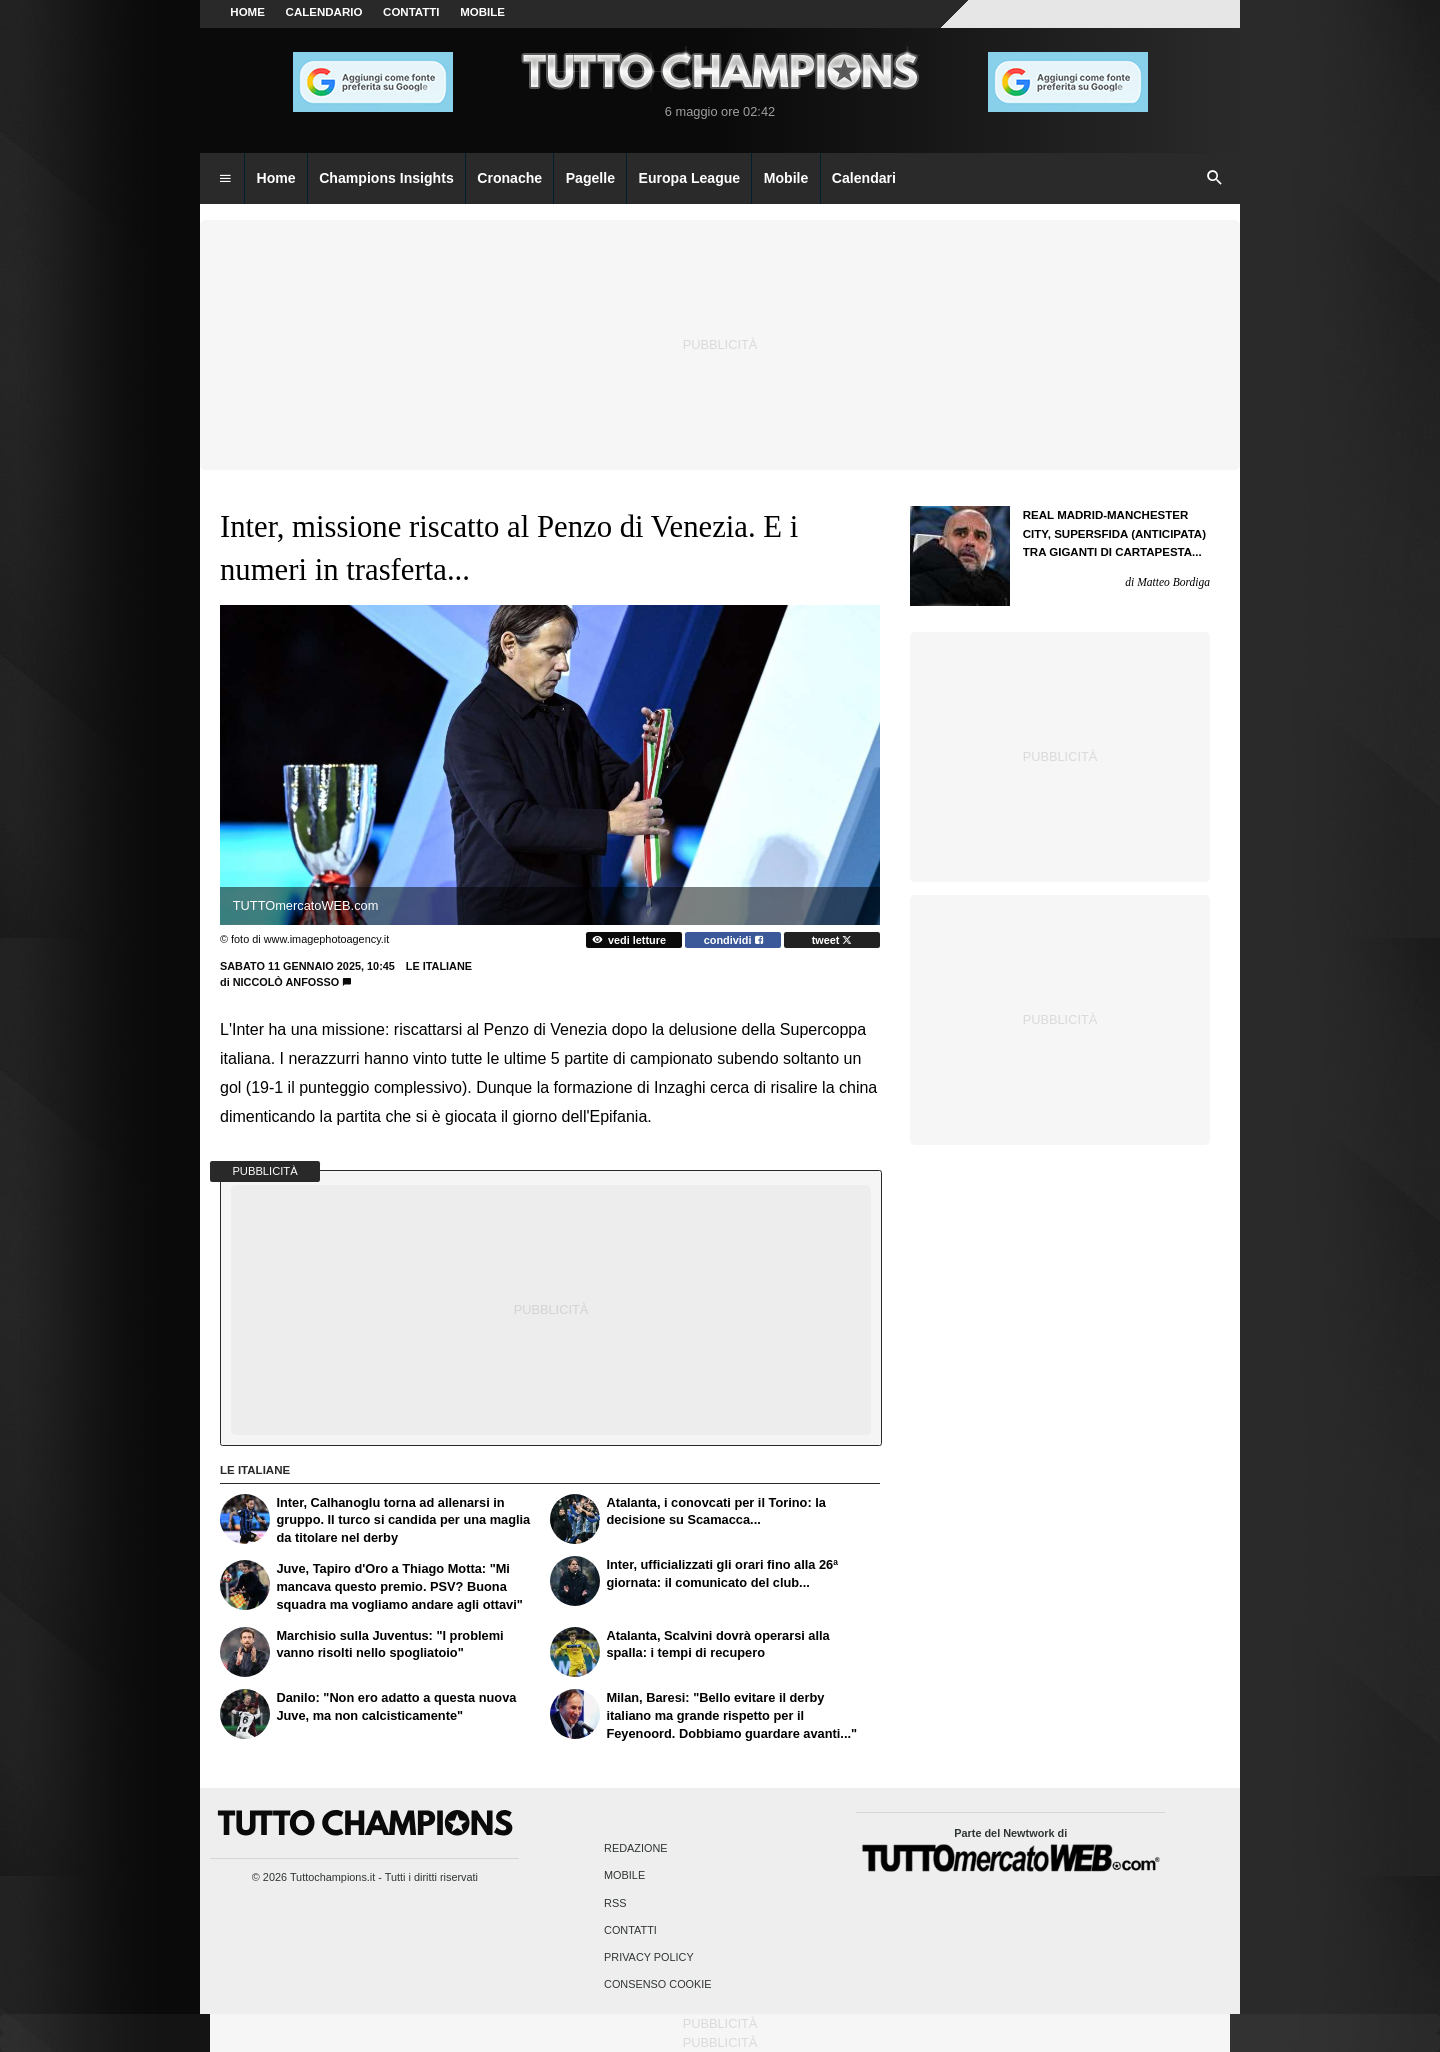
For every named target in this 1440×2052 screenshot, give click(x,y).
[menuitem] (225, 179)
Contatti (630, 1930)
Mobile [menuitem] (786, 178)
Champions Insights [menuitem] (386, 178)
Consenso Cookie (658, 1985)
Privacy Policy (649, 1957)
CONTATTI (411, 12)
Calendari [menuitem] (864, 178)
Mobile (624, 1876)
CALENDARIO (324, 12)
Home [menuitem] (276, 178)
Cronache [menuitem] (509, 178)
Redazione (635, 1849)
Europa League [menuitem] (690, 178)
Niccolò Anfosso (286, 982)
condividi (733, 940)
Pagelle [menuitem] (590, 178)
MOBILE (482, 12)
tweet (832, 940)
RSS (615, 1903)
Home (247, 12)
